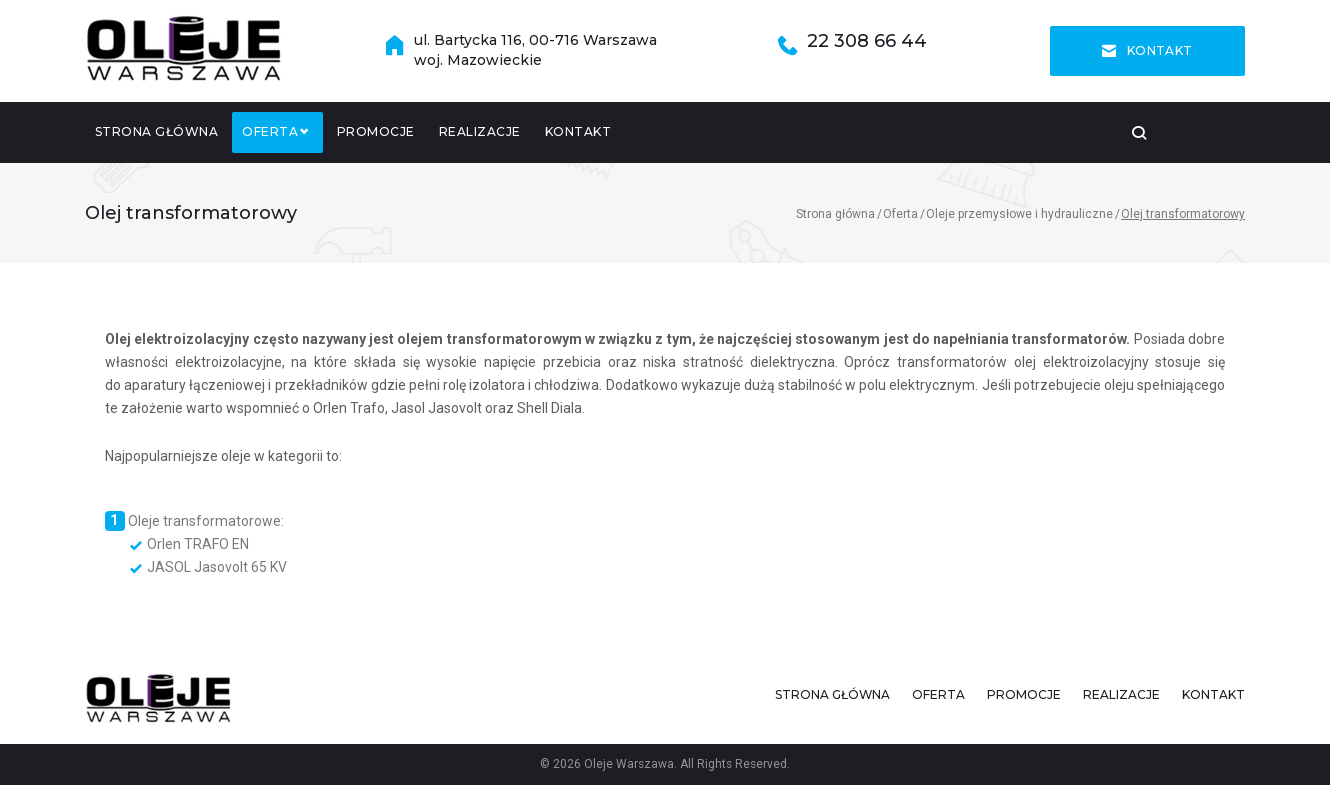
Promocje (376, 135)
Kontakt (1147, 52)
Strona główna (156, 135)
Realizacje (480, 135)
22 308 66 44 (867, 43)
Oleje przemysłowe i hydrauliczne (1019, 218)
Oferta (282, 136)
